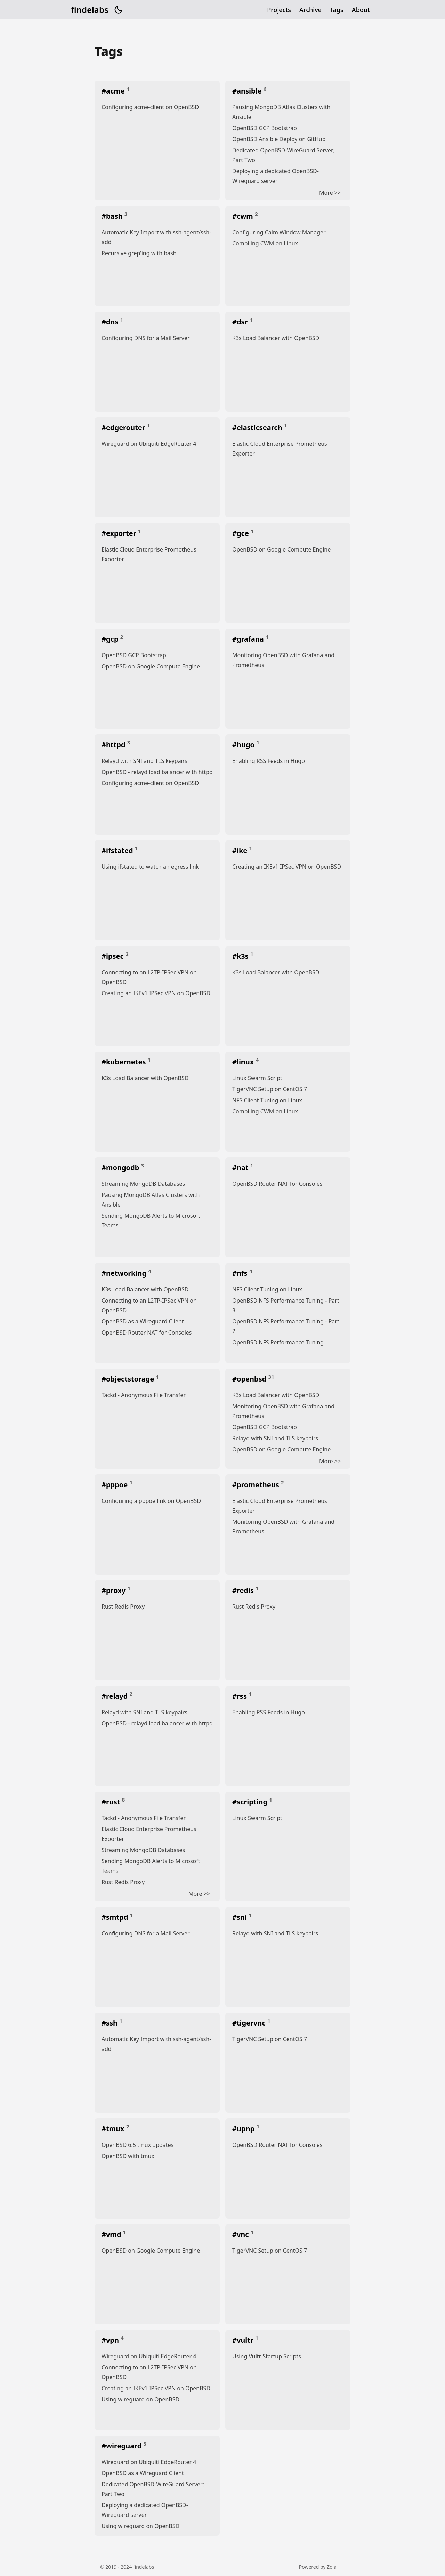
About (361, 10)
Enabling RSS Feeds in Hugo (268, 761)
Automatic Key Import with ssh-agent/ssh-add (156, 237)
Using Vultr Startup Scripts (266, 2356)
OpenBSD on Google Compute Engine (281, 549)
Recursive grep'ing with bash (139, 253)
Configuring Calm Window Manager (279, 232)
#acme (114, 91)
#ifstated (118, 850)
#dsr (241, 322)
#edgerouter (124, 427)
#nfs (240, 1273)
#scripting (250, 1801)
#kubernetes (125, 1061)
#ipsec (114, 956)
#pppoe (115, 1484)
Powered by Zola (318, 2566)
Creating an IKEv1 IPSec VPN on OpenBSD (286, 866)
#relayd (116, 1696)
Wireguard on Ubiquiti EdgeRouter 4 (149, 444)
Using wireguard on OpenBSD (140, 2399)
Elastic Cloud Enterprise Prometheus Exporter (279, 448)
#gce (241, 533)
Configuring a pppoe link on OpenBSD (151, 1501)
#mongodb (121, 1167)
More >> (330, 192)
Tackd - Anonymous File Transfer (144, 1395)
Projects (279, 10)
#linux (244, 1061)
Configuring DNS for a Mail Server (146, 338)
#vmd (112, 2234)
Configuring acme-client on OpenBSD (150, 107)
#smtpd (116, 1917)
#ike (240, 850)
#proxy (114, 1590)
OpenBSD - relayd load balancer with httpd (157, 772)
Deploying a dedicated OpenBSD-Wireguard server (275, 176)
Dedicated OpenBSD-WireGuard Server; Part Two (283, 155)
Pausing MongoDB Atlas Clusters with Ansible (281, 112)
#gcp (111, 639)
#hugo (244, 744)
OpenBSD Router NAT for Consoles (277, 1184)
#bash (113, 216)
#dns (111, 322)
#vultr (243, 2340)
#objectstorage (129, 1379)
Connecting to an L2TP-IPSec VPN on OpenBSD (149, 977)
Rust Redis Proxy (123, 1606)
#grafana (249, 639)
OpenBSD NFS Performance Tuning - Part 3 (285, 1305)
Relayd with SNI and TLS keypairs (144, 761)
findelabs (89, 9)
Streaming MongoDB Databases (143, 1184)
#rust (112, 1801)
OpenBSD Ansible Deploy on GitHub (279, 139)
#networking (125, 1273)
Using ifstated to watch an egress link (150, 866)
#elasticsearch (258, 427)
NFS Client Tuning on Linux (267, 1100)
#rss (240, 1696)
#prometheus (256, 1484)
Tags (336, 10)
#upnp (244, 2128)
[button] (118, 10)
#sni (240, 1917)
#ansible (248, 91)
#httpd (114, 744)
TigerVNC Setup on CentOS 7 (269, 1089)
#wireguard (123, 2445)
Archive (310, 10)
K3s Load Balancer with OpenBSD (275, 338)
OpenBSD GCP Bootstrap (264, 128)
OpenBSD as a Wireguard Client (143, 1321)
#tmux (114, 2128)
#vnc (241, 2234)
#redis (244, 1590)
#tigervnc (249, 2023)
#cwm (243, 216)
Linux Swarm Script (257, 1078)
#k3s (241, 956)
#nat (241, 1167)
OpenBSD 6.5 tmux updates (137, 2145)
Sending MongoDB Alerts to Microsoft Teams (151, 1220)
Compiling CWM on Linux (265, 243)
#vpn (111, 2340)
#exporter (120, 533)
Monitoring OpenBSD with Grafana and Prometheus (283, 660)
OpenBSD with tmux (128, 2156)
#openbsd (250, 1379)
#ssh (110, 2023)
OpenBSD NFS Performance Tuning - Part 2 (285, 1326)
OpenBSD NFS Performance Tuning (278, 1342)
